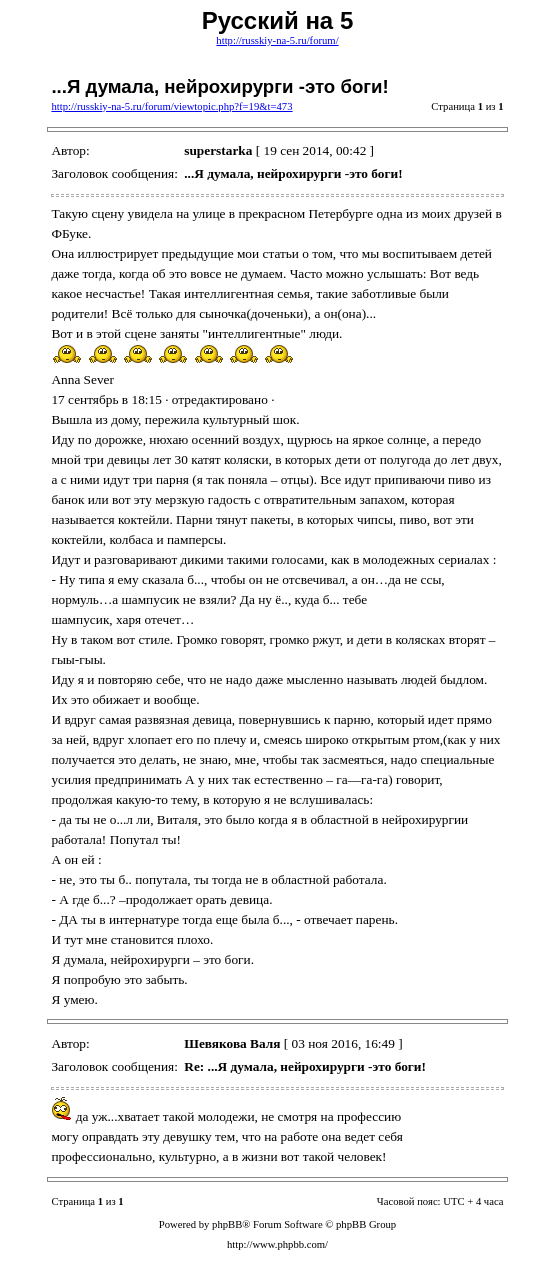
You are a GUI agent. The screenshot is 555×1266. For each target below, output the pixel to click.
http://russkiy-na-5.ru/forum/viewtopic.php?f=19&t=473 (171, 106)
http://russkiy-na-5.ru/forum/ (277, 40)
